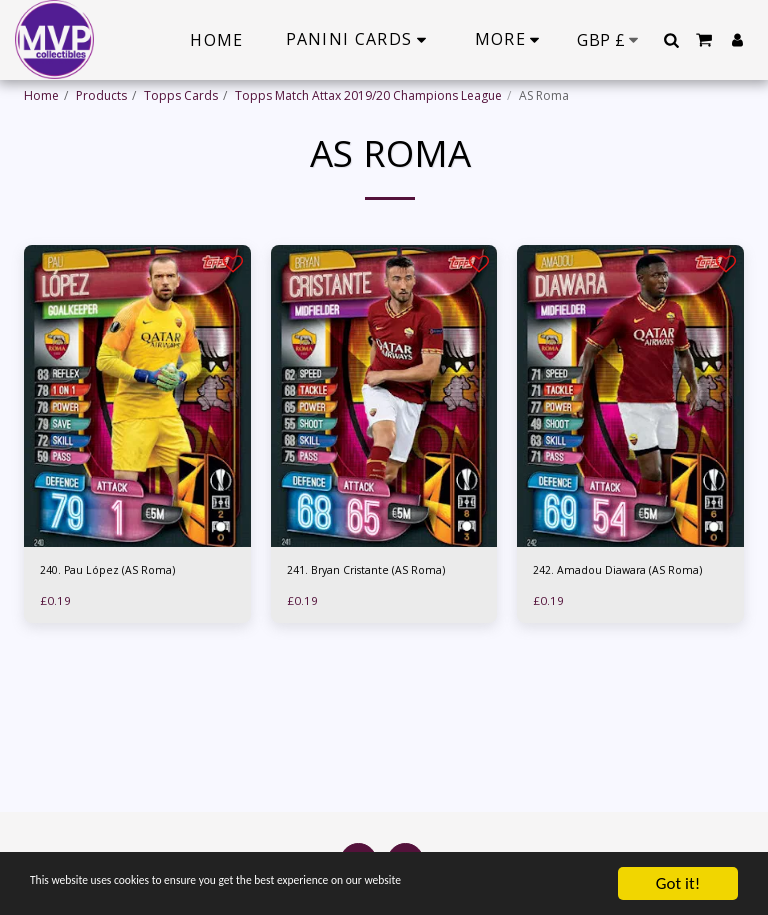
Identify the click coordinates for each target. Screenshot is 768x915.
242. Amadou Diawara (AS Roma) (626, 571)
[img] (137, 396)
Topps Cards (181, 95)
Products (101, 95)
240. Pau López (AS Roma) (113, 571)
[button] (671, 40)
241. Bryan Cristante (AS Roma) (374, 571)
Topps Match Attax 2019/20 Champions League (368, 95)
